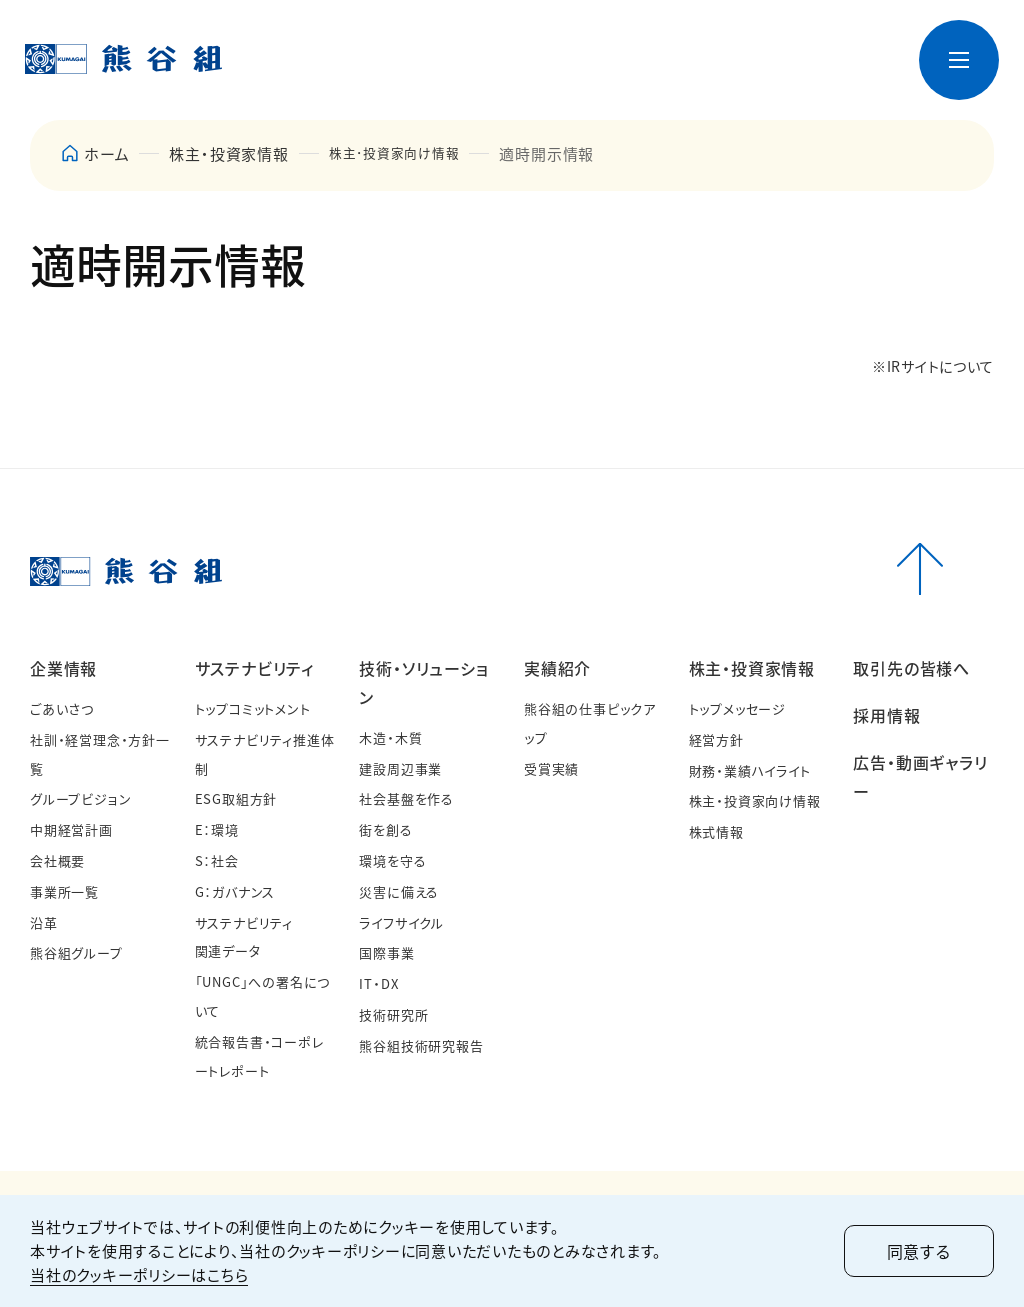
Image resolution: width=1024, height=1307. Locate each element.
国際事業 (386, 952)
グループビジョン (80, 798)
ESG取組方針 (236, 798)
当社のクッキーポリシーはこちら (139, 1274)
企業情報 (63, 668)
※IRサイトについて (933, 366)
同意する (919, 1251)
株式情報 (716, 831)
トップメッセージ (737, 708)
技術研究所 (393, 1014)
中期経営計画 (71, 829)
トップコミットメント (253, 708)
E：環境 (217, 829)
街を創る (385, 829)
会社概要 (57, 860)
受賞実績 (551, 768)
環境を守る (392, 860)
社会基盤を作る (406, 798)
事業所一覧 (64, 891)
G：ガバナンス (235, 891)
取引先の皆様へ (911, 668)
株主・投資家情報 (752, 668)
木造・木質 (390, 737)
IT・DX (378, 983)
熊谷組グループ (76, 952)
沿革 (44, 922)
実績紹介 (557, 668)
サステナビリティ (254, 668)
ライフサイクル (401, 922)
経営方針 (716, 739)
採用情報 (886, 715)
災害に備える (399, 891)
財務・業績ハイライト (750, 770)
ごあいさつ (62, 708)
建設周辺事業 (400, 768)
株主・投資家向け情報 (755, 800)
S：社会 (217, 860)
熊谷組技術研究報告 (421, 1045)
